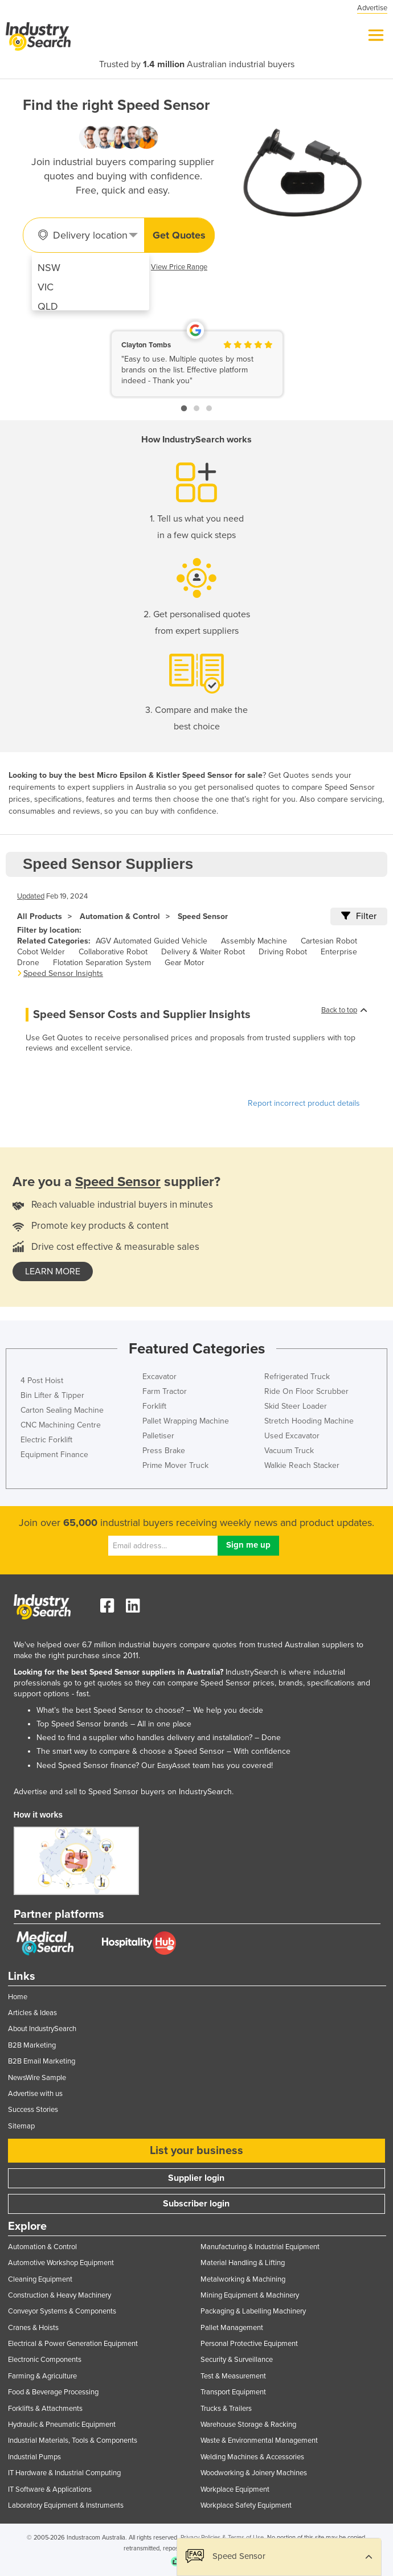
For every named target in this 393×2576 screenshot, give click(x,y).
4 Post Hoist (42, 1380)
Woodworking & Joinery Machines (253, 2472)
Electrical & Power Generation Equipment (73, 2343)
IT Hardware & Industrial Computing (64, 2472)
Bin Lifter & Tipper (52, 1395)
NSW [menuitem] (49, 267)
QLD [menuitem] (48, 306)
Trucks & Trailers (226, 2408)
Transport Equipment (233, 2392)
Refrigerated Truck (297, 1376)
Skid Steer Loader (295, 1406)
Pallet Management (231, 2327)
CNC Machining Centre (61, 1425)
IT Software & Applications (50, 2489)
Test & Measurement (233, 2376)
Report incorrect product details (304, 1103)
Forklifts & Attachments (45, 2408)
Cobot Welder (41, 952)
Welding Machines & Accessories (252, 2457)
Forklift (154, 1406)
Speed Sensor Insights (63, 973)
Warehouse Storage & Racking (248, 2424)
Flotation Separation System (102, 962)
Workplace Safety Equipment (246, 2505)
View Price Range (179, 267)
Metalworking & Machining (242, 2279)
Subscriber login (196, 2203)
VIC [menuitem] (46, 287)
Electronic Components (44, 2359)
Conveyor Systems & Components (62, 2311)
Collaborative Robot (113, 952)
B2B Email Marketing (41, 2061)
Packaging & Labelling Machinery (253, 2311)
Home (17, 1996)
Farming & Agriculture (42, 2376)
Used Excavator (292, 1436)
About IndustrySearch (42, 2028)
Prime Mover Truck (175, 1465)
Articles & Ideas (32, 2012)
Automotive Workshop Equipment (61, 2262)
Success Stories (33, 2109)
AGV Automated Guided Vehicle (151, 941)
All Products (39, 916)
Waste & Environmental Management (259, 2440)
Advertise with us (35, 2093)
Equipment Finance (54, 1454)
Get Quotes (179, 235)
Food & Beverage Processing (53, 2392)
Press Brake (163, 1450)
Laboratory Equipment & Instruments (66, 2505)
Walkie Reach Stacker (301, 1465)
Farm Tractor (164, 1391)
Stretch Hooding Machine (309, 1421)
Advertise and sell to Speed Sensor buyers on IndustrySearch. (124, 1791)
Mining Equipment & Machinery (249, 2295)
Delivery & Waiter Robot (203, 952)
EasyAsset (173, 1765)
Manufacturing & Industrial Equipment (260, 2246)
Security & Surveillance (236, 2359)
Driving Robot (283, 952)
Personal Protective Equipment (249, 2343)
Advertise (372, 8)
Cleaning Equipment (40, 2279)
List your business (196, 2150)
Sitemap (21, 2126)
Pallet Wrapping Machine (185, 1421)
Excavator (159, 1376)
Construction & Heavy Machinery (59, 2295)
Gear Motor (184, 962)
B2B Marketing (32, 2045)
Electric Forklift (46, 1440)
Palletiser (158, 1436)
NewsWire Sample (37, 2077)
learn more (52, 1271)
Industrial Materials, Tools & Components (72, 2440)
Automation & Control (120, 916)
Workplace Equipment (234, 2489)
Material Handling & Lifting (242, 2262)
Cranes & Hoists (33, 2327)
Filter (358, 916)
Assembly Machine (254, 941)
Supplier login (196, 2178)
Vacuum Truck (289, 1450)
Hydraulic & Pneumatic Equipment (62, 2424)
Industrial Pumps (34, 2457)
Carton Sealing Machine (62, 1410)
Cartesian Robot (329, 941)
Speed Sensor (203, 916)
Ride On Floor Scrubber (306, 1391)
